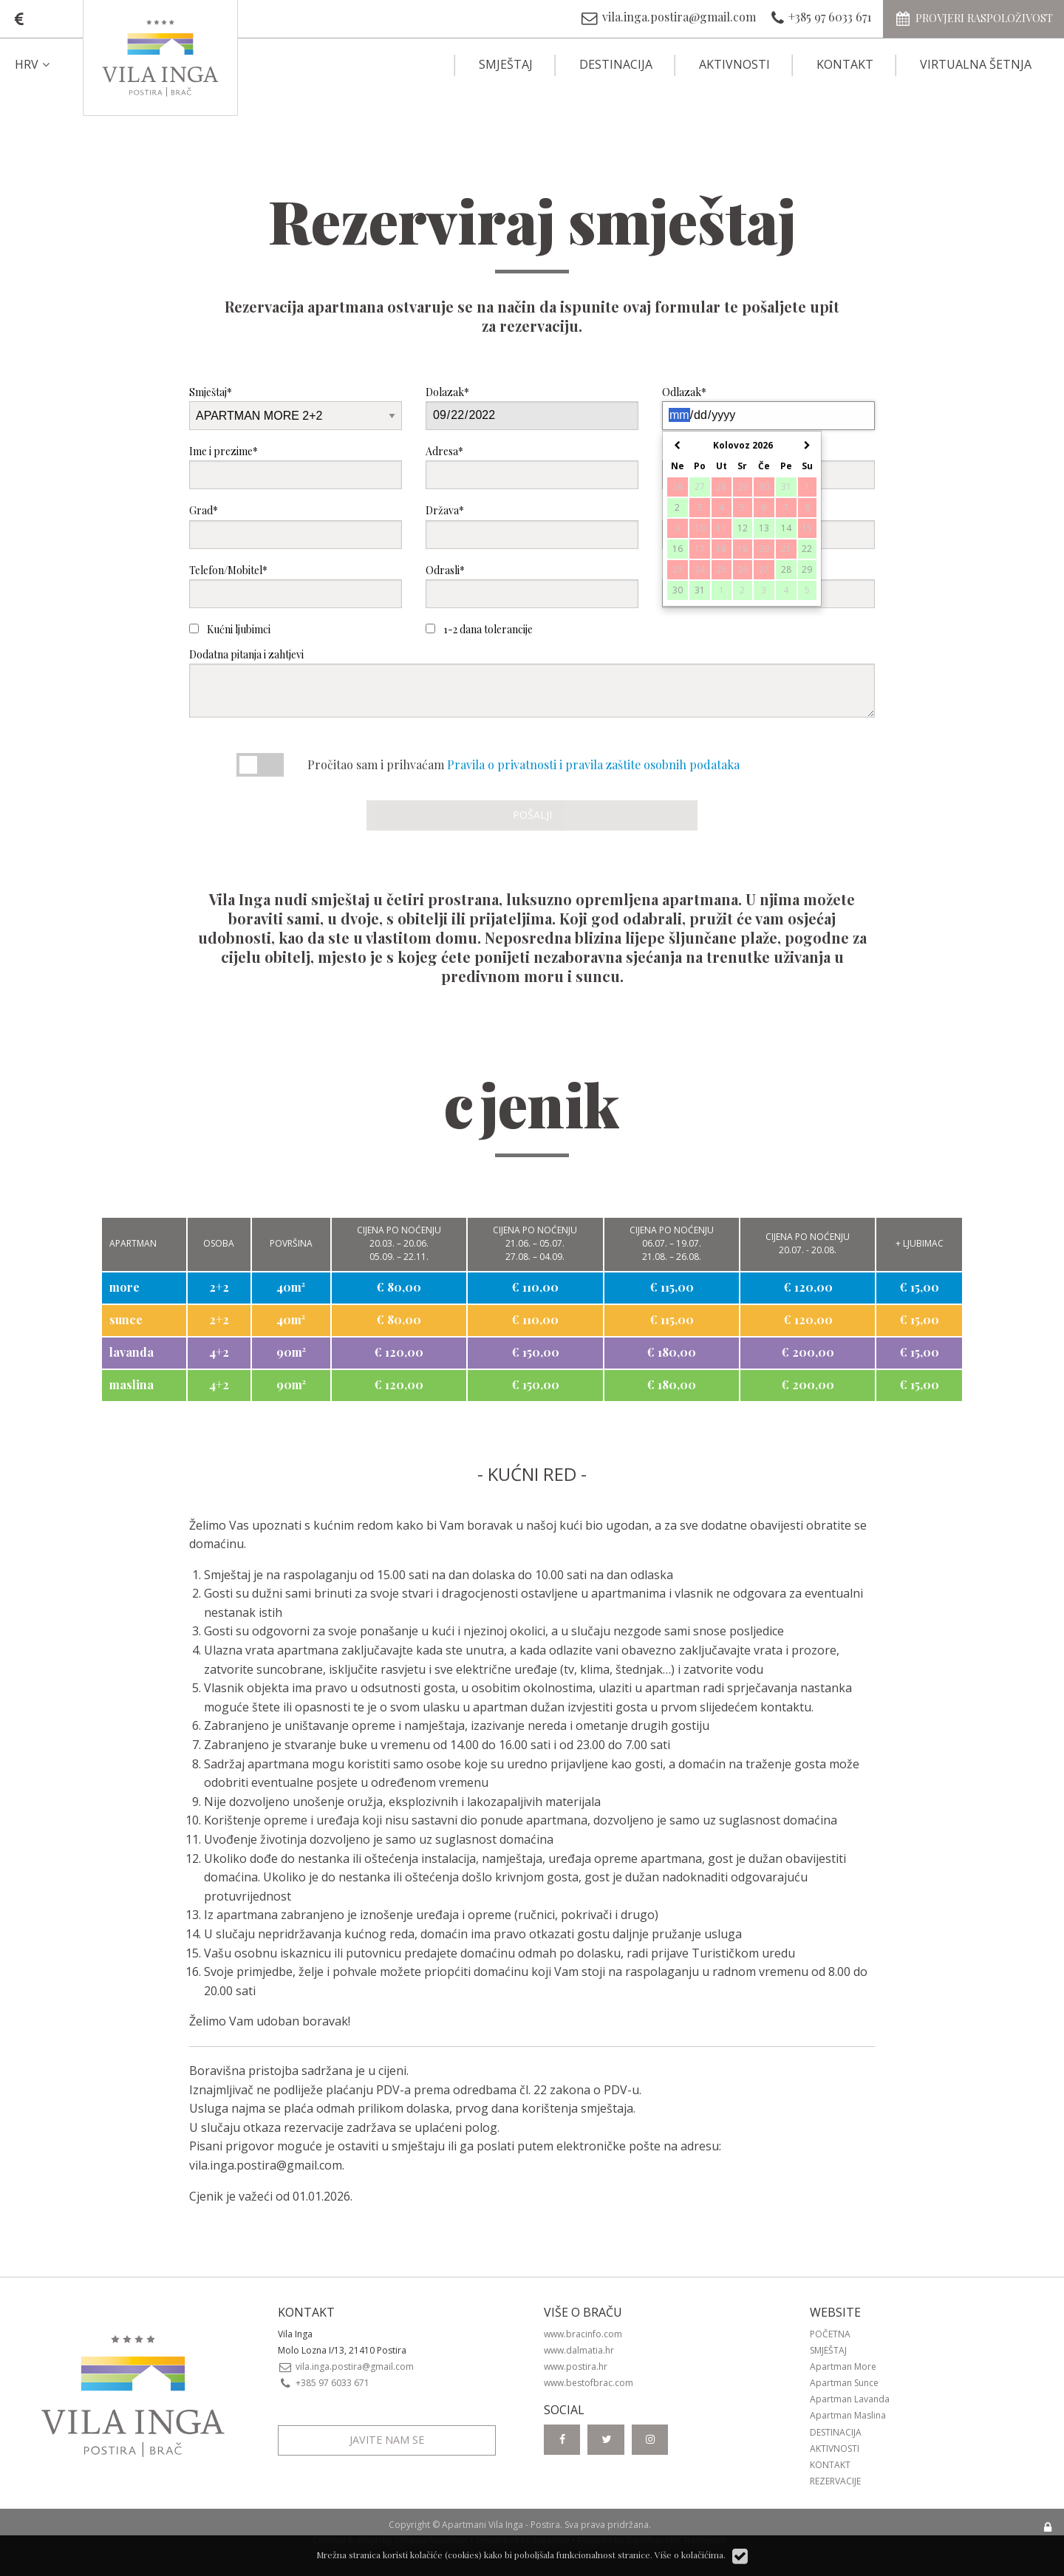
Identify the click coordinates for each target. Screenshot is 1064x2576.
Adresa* (532, 466)
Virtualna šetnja (975, 64)
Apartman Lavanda (850, 2399)
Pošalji (532, 815)
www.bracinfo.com (583, 2334)
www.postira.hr (575, 2366)
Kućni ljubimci (229, 629)
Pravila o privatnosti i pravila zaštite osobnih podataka (593, 764)
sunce (126, 1319)
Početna (830, 2334)
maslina (131, 1384)
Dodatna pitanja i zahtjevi (532, 682)
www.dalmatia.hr (579, 2350)
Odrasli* (532, 585)
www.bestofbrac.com (588, 2382)
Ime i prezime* (295, 466)
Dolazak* (532, 407)
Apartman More (843, 2366)
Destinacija (615, 64)
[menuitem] (44, 64)
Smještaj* (295, 407)
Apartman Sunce (844, 2382)
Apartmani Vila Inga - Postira (501, 2524)
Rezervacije (835, 2481)
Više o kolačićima (689, 2554)
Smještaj (506, 64)
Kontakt (844, 64)
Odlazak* (768, 407)
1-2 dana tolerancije (479, 629)
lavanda (131, 1352)
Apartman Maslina (848, 2415)
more (124, 1287)
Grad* (295, 525)
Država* (532, 525)
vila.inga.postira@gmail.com (265, 2165)
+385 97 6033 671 (323, 2382)
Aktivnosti (734, 64)
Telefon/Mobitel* (295, 585)
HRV (34, 64)
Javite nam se (386, 2440)
